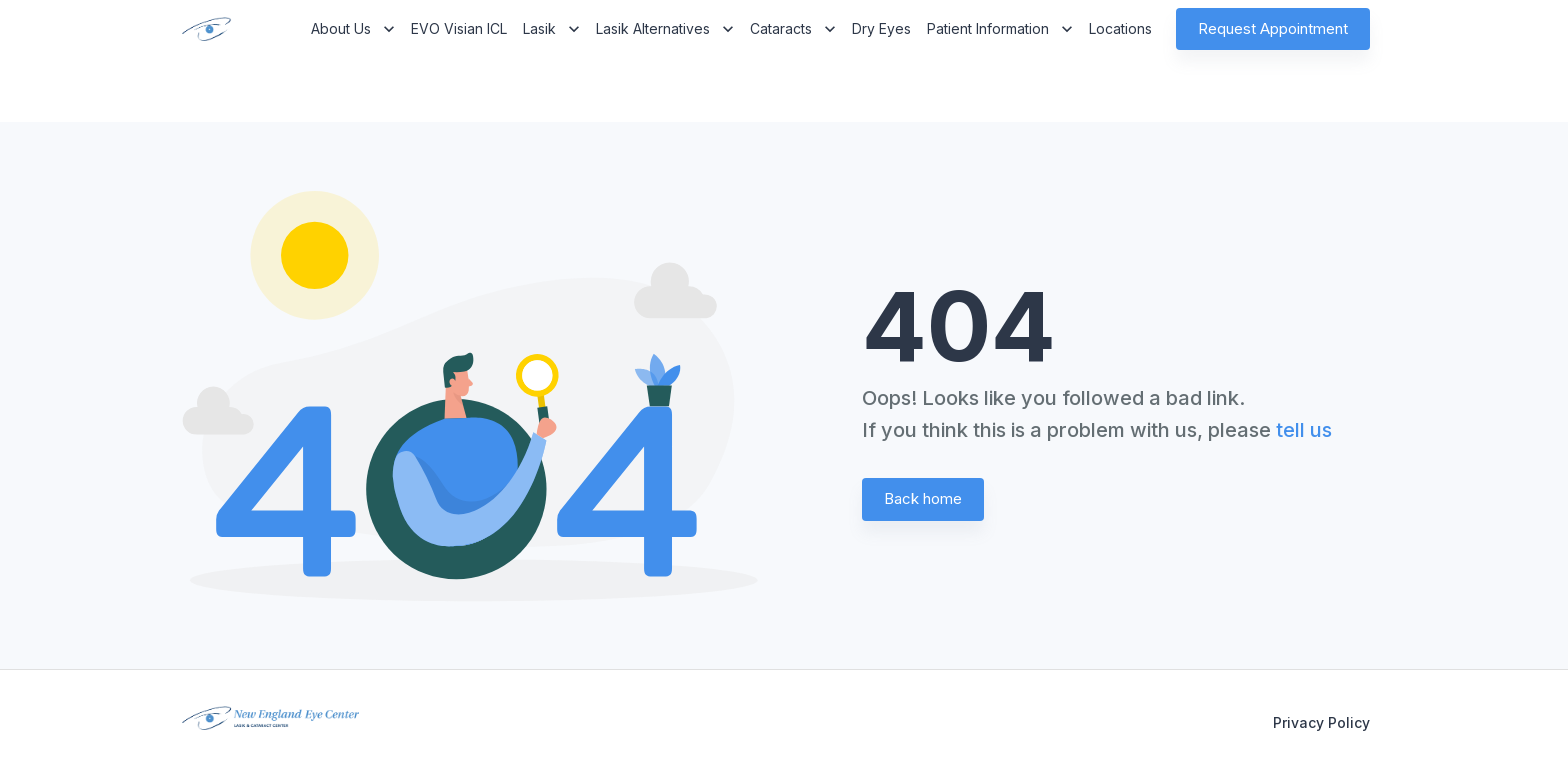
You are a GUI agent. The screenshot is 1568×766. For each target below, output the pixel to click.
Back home (923, 499)
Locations (1120, 29)
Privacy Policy (1321, 722)
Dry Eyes (881, 29)
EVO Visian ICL (459, 29)
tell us (1304, 430)
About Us (353, 29)
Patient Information (1000, 29)
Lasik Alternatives (665, 29)
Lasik (551, 29)
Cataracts (793, 29)
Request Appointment (1273, 29)
